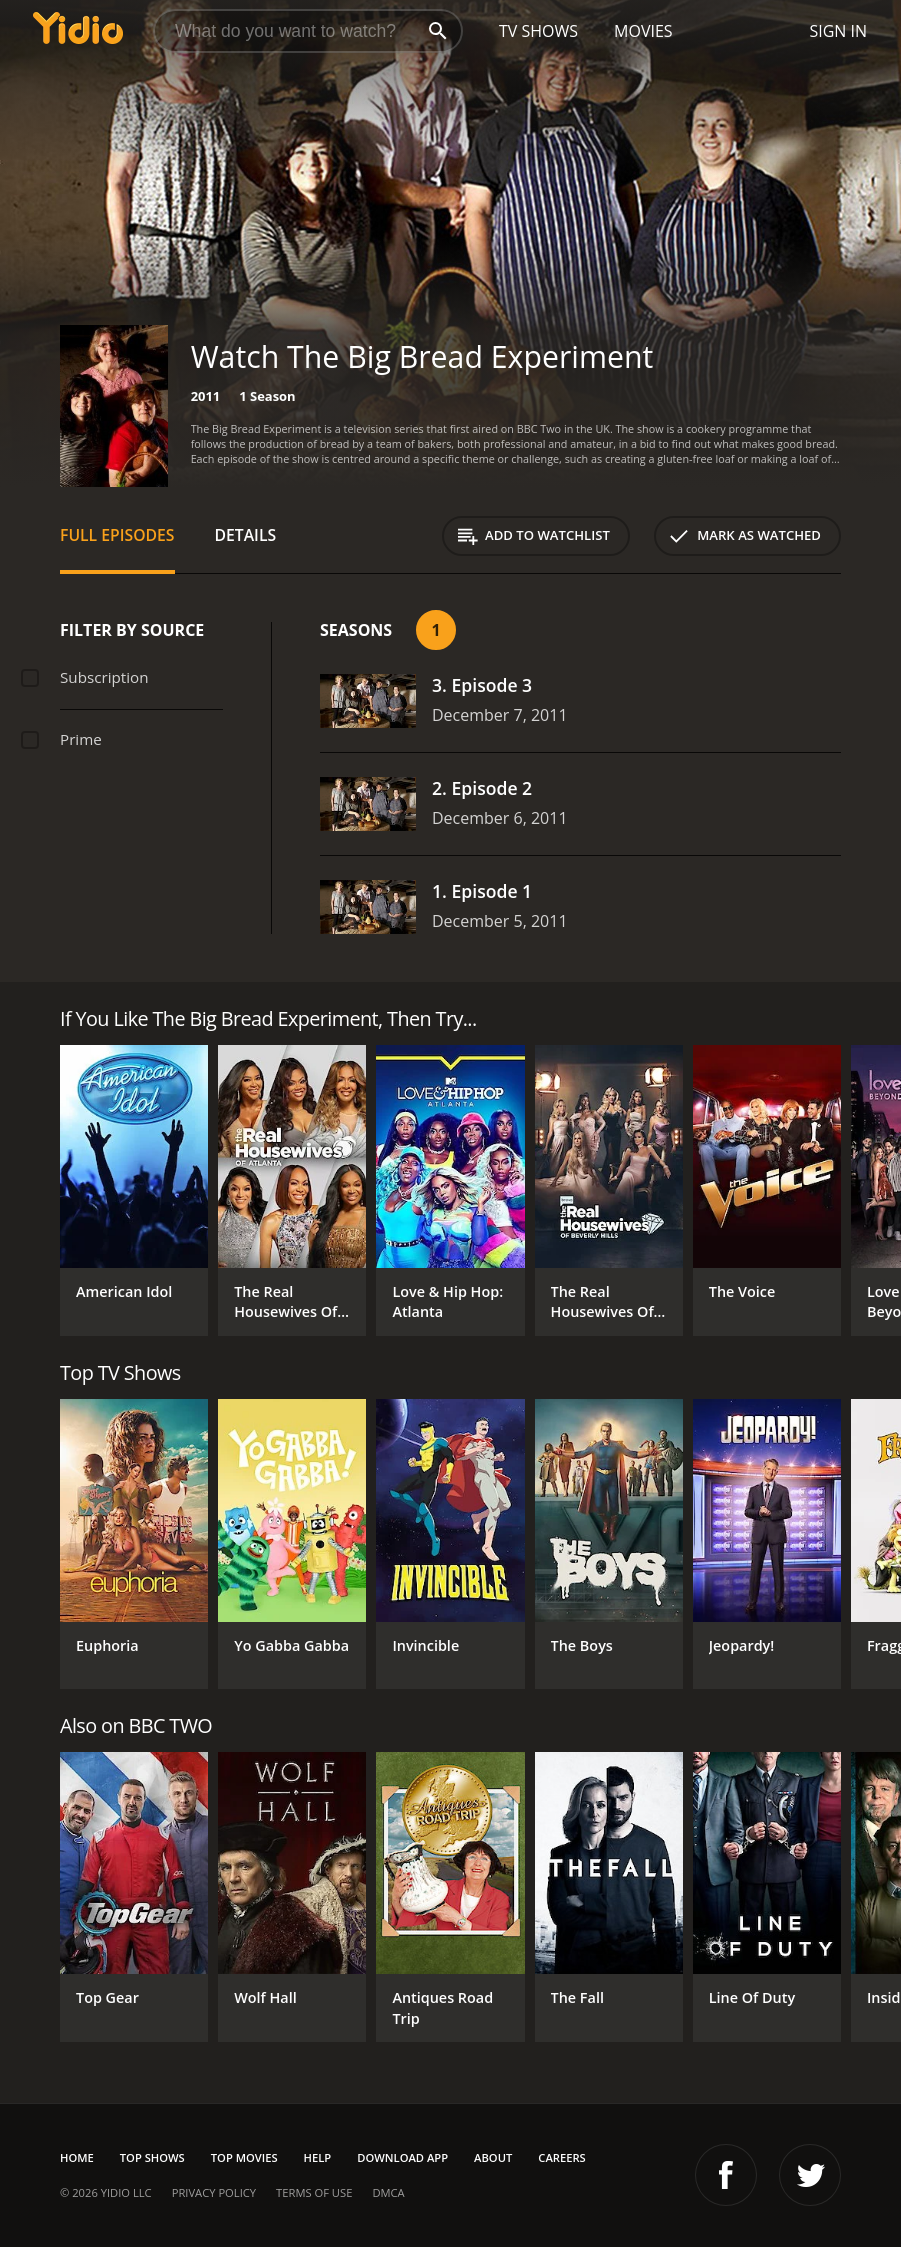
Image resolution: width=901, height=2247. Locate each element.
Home (77, 2157)
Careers (561, 2157)
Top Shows (152, 2157)
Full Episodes (117, 535)
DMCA (388, 2192)
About (493, 2157)
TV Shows (538, 31)
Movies (643, 31)
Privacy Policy (214, 2192)
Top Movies (244, 2157)
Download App (402, 2157)
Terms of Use (314, 2192)
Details (246, 535)
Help (318, 2157)
